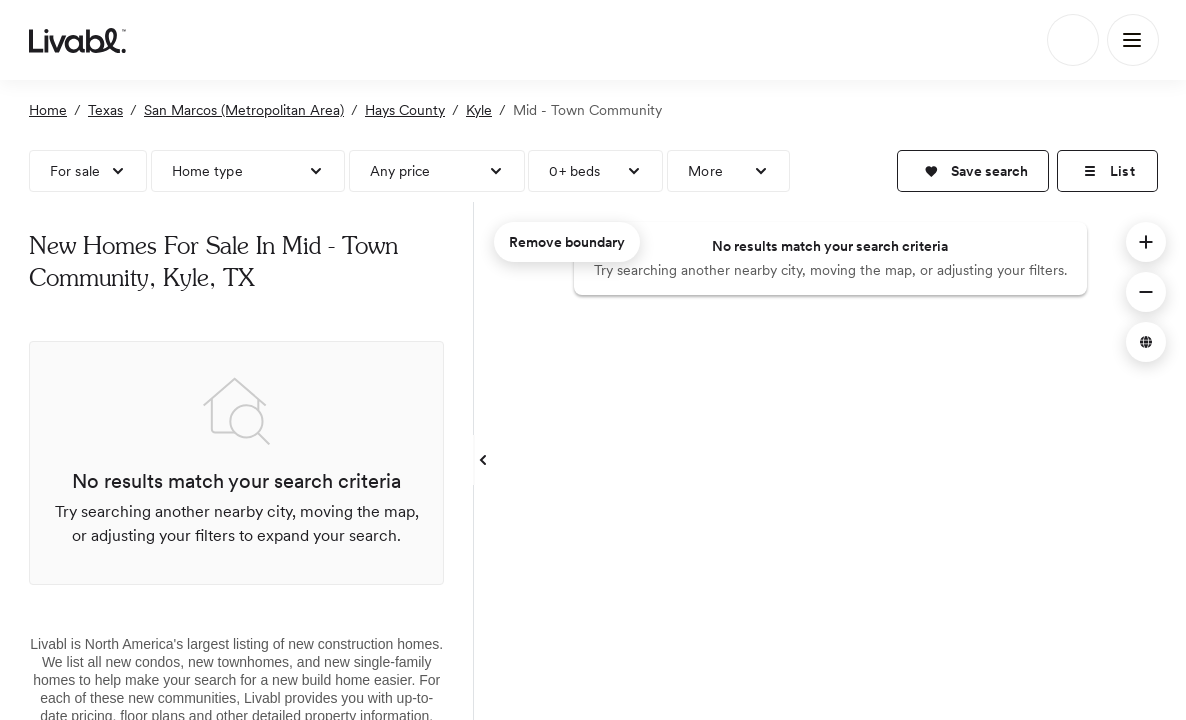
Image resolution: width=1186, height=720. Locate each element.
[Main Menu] (1133, 40)
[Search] (1073, 40)
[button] (973, 171)
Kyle (479, 110)
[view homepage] (77, 40)
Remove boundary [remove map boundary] (567, 242)
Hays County (405, 110)
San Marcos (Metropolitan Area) (244, 110)
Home (48, 110)
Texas (105, 110)
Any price (400, 171)
